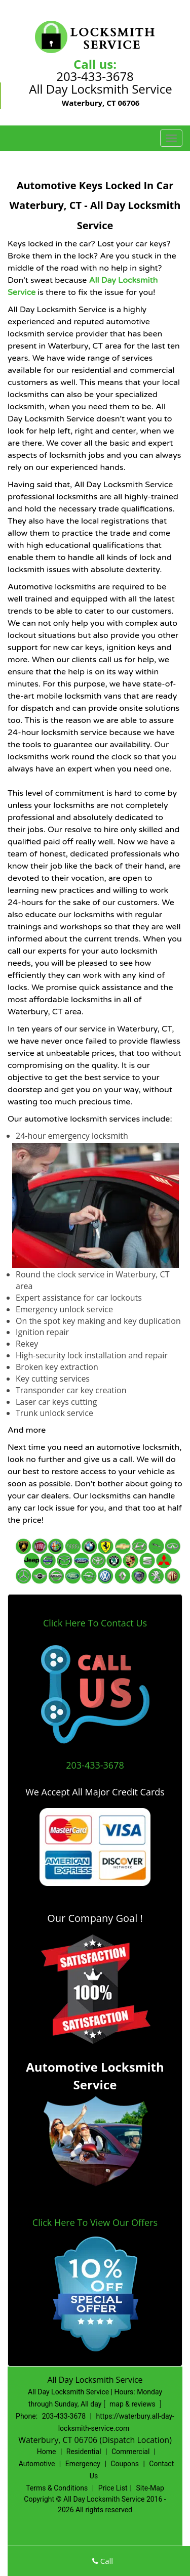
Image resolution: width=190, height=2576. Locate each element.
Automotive (37, 2464)
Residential (83, 2452)
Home (46, 2452)
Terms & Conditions (57, 2488)
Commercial (130, 2452)
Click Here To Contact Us (95, 1623)
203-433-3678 (95, 76)
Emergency (82, 2464)
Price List (113, 2488)
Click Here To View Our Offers (95, 2222)
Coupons (124, 2464)
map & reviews (133, 2404)
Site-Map (150, 2488)
